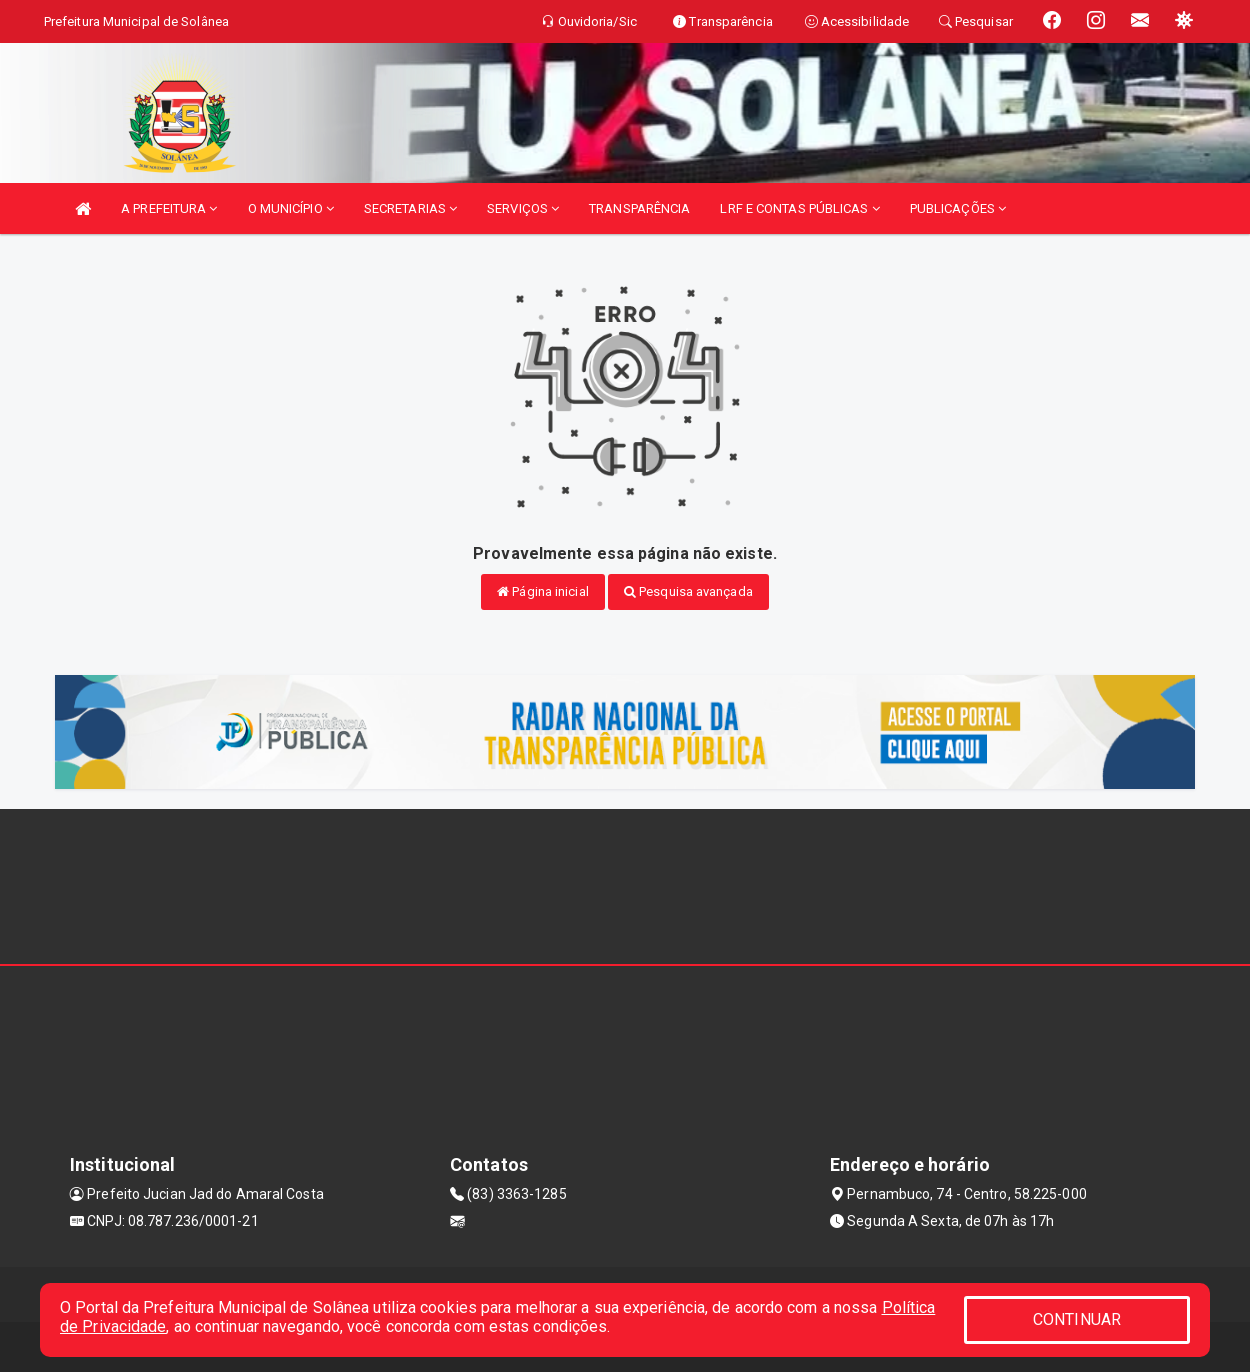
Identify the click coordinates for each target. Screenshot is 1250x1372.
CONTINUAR (1077, 1319)
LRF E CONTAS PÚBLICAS (799, 208)
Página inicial (543, 591)
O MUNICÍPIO (291, 208)
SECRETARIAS (410, 208)
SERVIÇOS (523, 208)
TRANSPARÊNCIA (639, 208)
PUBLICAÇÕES (958, 208)
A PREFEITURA (169, 208)
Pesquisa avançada (688, 591)
